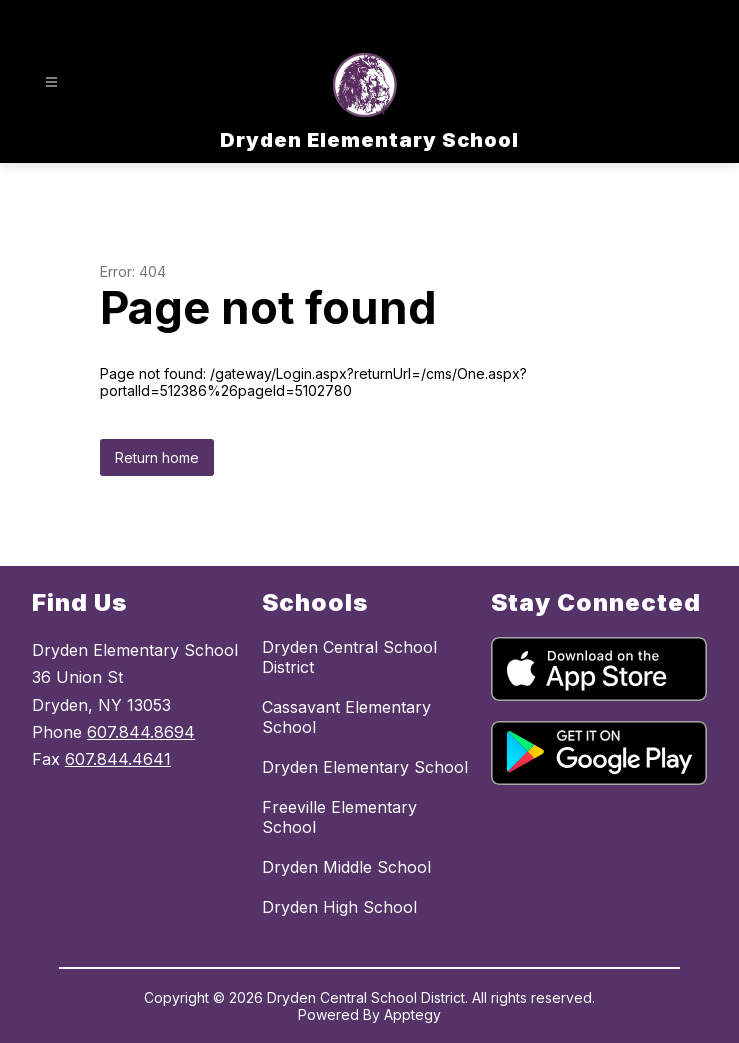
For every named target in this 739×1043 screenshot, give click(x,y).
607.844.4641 (118, 759)
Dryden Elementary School (365, 767)
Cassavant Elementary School (346, 717)
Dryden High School (339, 907)
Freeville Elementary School (339, 817)
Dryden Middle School (346, 867)
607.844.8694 (141, 732)
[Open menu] (51, 82)
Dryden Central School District (349, 657)
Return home (157, 457)
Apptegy (412, 1014)
